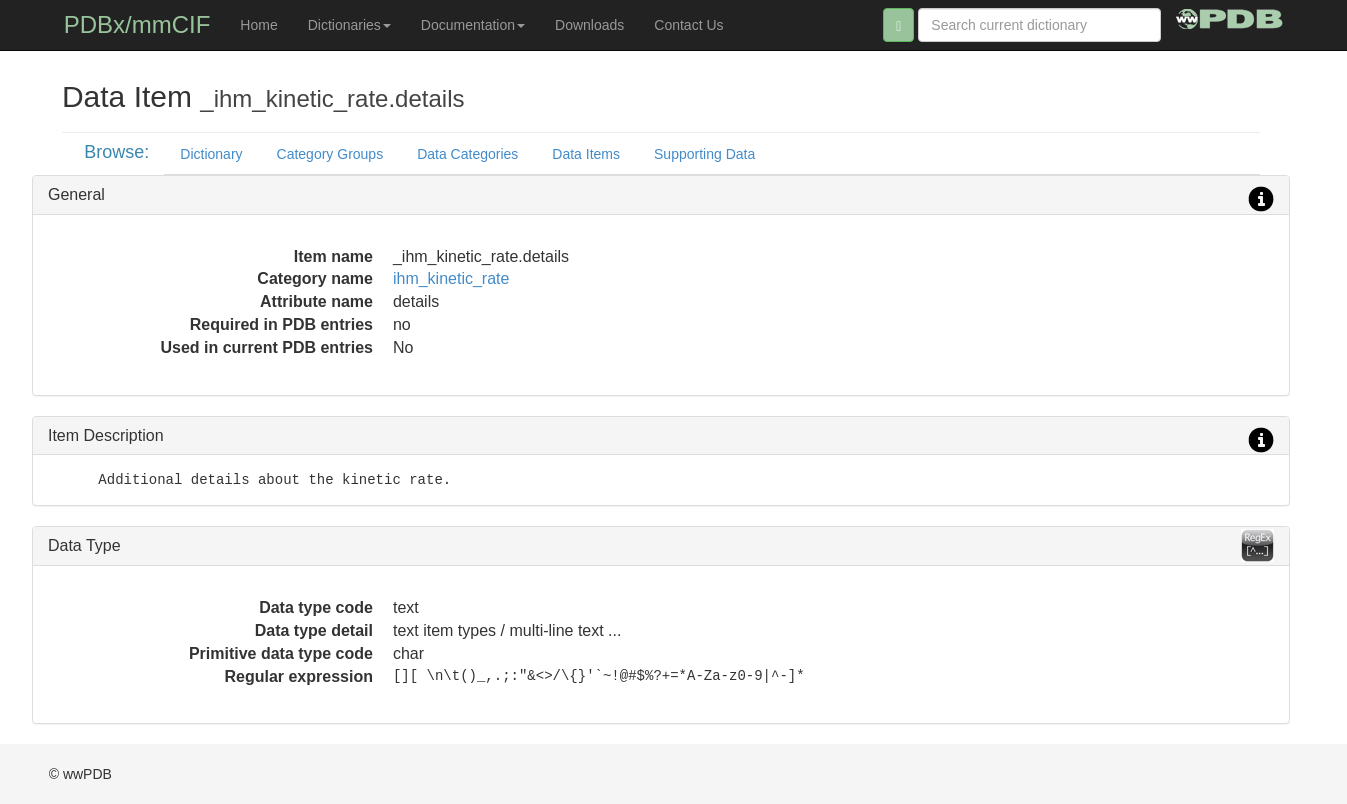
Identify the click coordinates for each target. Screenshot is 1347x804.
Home (258, 25)
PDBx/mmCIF (137, 24)
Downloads (589, 25)
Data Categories (467, 154)
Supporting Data (704, 154)
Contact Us (688, 25)
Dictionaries (349, 25)
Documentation (473, 25)
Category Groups (330, 154)
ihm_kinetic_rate (451, 278)
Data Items (586, 154)
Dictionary (211, 154)
